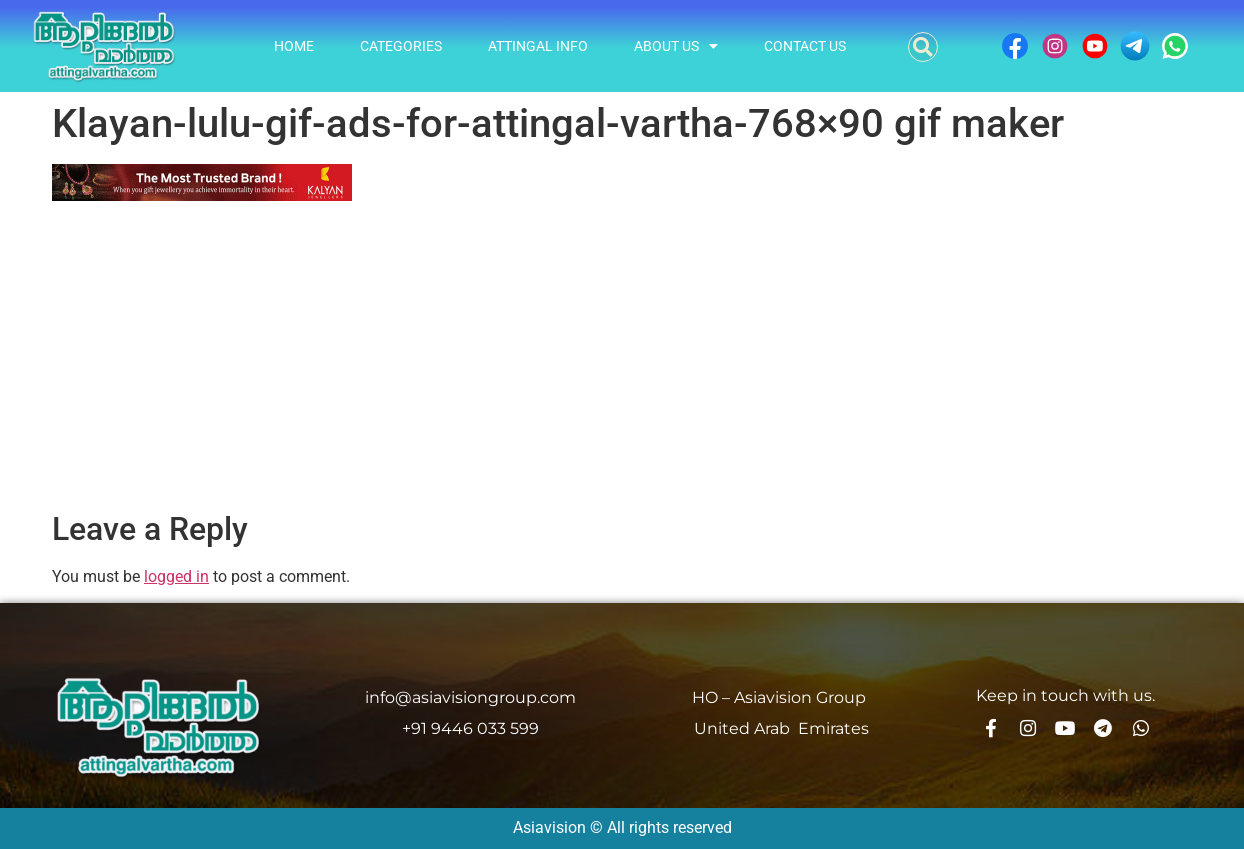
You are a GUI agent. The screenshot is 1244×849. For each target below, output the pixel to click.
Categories (401, 46)
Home (294, 46)
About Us (676, 46)
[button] (923, 47)
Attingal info (538, 46)
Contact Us (805, 46)
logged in (176, 576)
